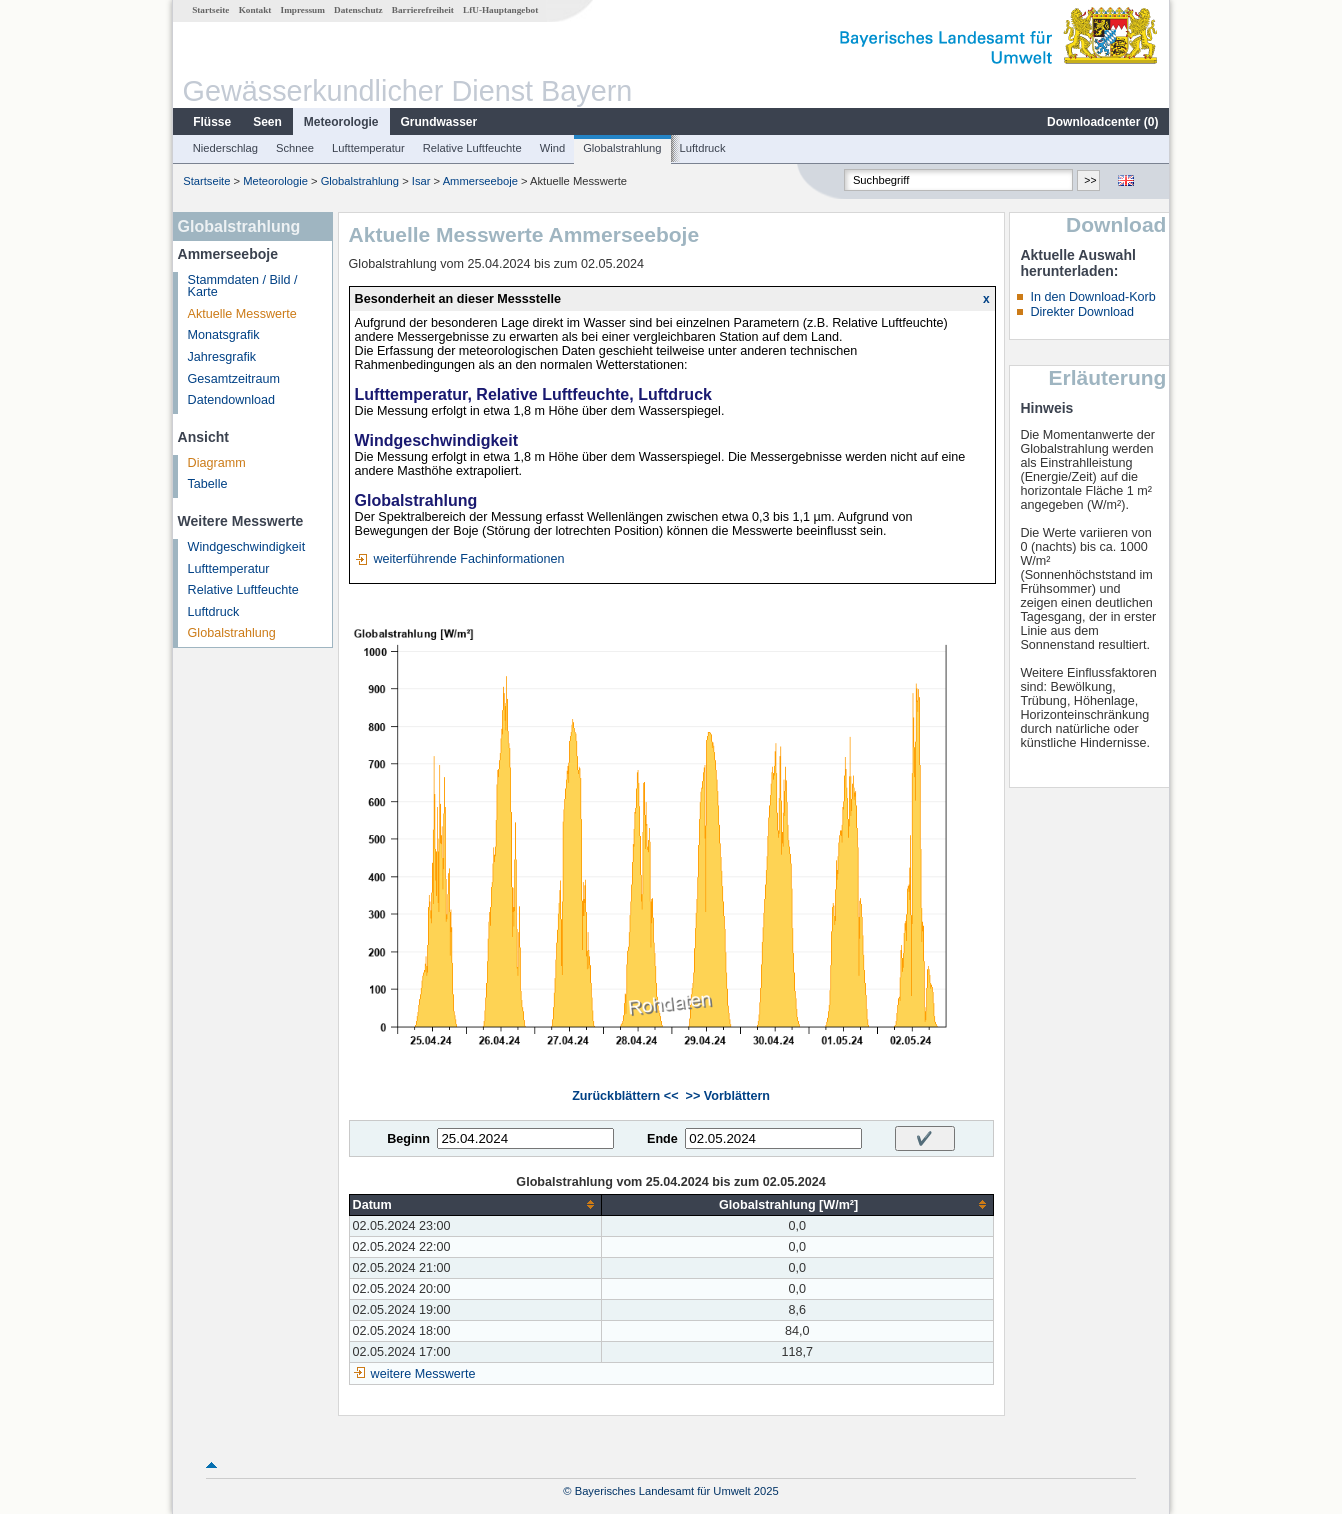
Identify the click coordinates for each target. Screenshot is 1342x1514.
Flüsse (212, 122)
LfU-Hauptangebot (500, 10)
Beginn (408, 1139)
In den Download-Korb (1092, 297)
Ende (662, 1139)
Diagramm (217, 463)
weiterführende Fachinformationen (468, 559)
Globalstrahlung (622, 148)
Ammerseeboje (480, 181)
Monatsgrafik (224, 335)
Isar (421, 181)
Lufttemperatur (368, 148)
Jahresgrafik (222, 357)
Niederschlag (225, 148)
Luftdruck (703, 148)
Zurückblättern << (625, 1096)
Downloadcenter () (1102, 122)
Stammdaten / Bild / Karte (243, 286)
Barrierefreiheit (423, 10)
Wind (553, 148)
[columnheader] (475, 1204)
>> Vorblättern (728, 1096)
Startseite (210, 10)
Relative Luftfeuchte (472, 148)
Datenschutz (358, 10)
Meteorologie (341, 122)
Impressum (303, 10)
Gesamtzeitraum (234, 379)
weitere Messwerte (423, 1374)
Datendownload (232, 400)
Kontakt (255, 10)
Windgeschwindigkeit (247, 547)
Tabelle (208, 484)
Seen (267, 122)
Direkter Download (1082, 312)
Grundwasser (439, 122)
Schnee (295, 148)
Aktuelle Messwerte (242, 314)
